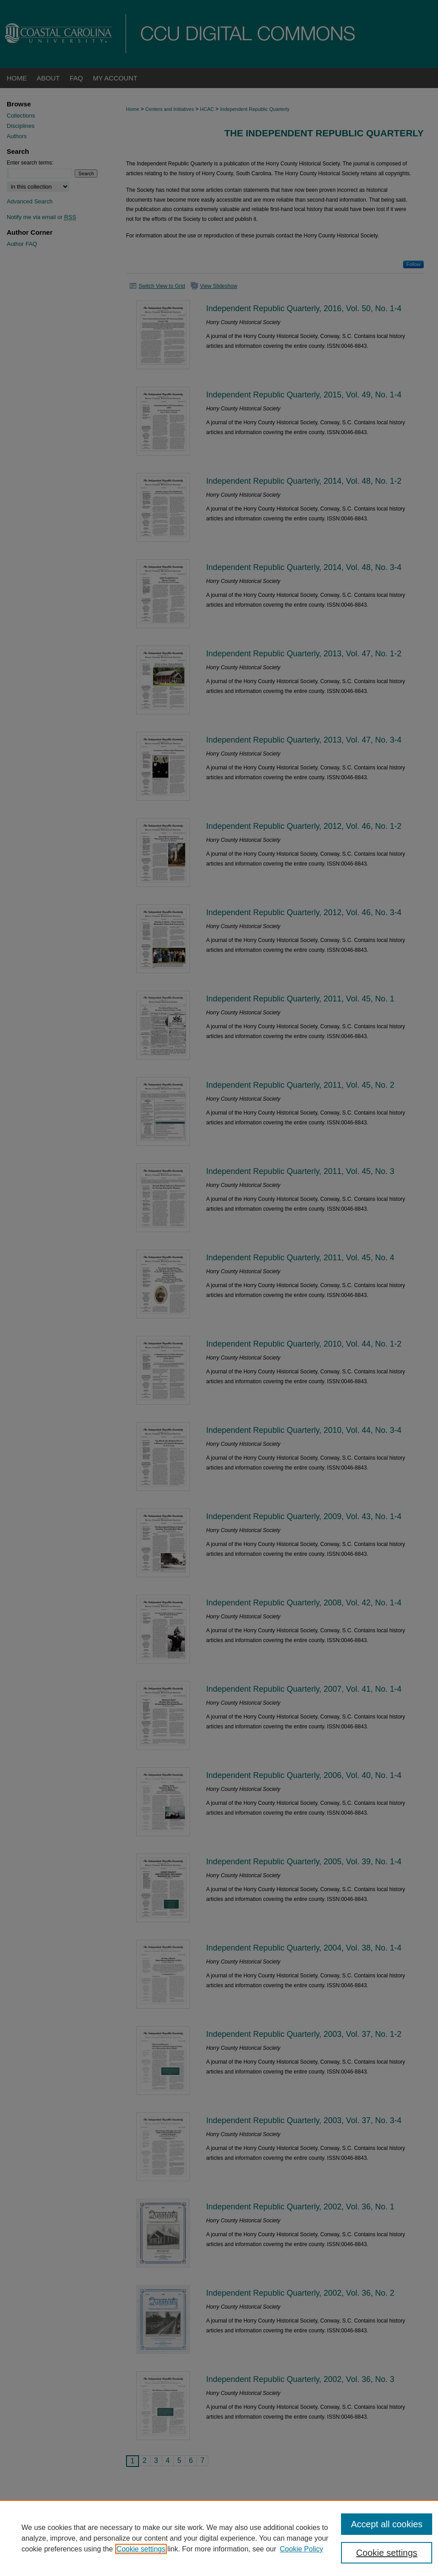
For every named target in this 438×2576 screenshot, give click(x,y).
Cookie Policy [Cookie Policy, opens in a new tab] (301, 2549)
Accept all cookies (386, 2524)
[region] (219, 2538)
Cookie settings (141, 2549)
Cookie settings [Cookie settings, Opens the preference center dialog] (386, 2553)
